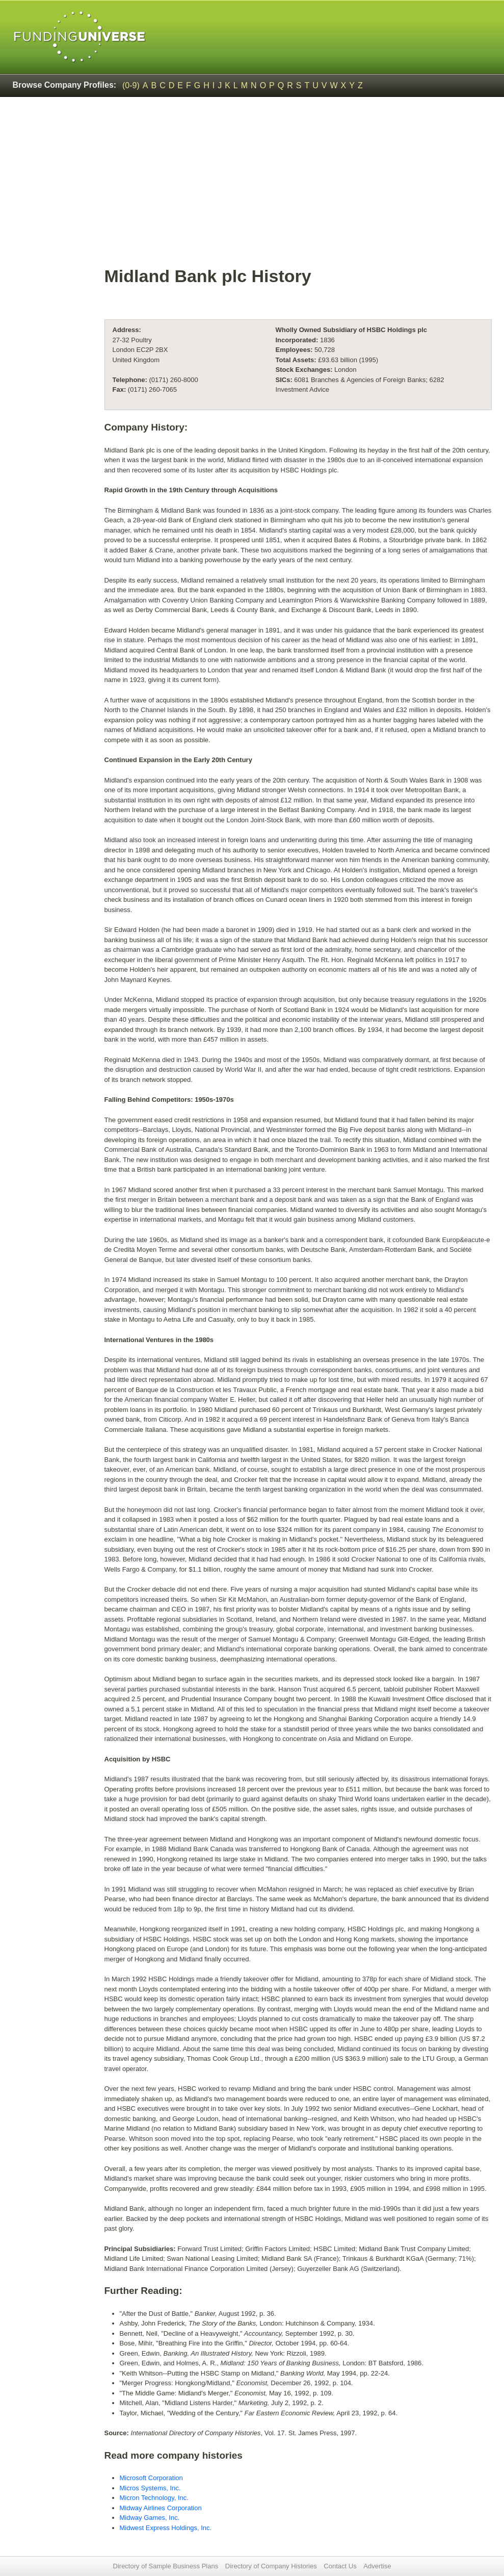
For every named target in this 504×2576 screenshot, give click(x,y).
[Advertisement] (298, 186)
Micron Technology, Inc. (154, 2498)
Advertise (377, 2566)
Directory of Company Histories (271, 2566)
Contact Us (340, 2566)
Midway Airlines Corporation (161, 2508)
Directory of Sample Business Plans (166, 2566)
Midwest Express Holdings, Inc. (166, 2528)
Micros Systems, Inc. (150, 2488)
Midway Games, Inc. (150, 2517)
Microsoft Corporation (151, 2478)
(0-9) (131, 85)
